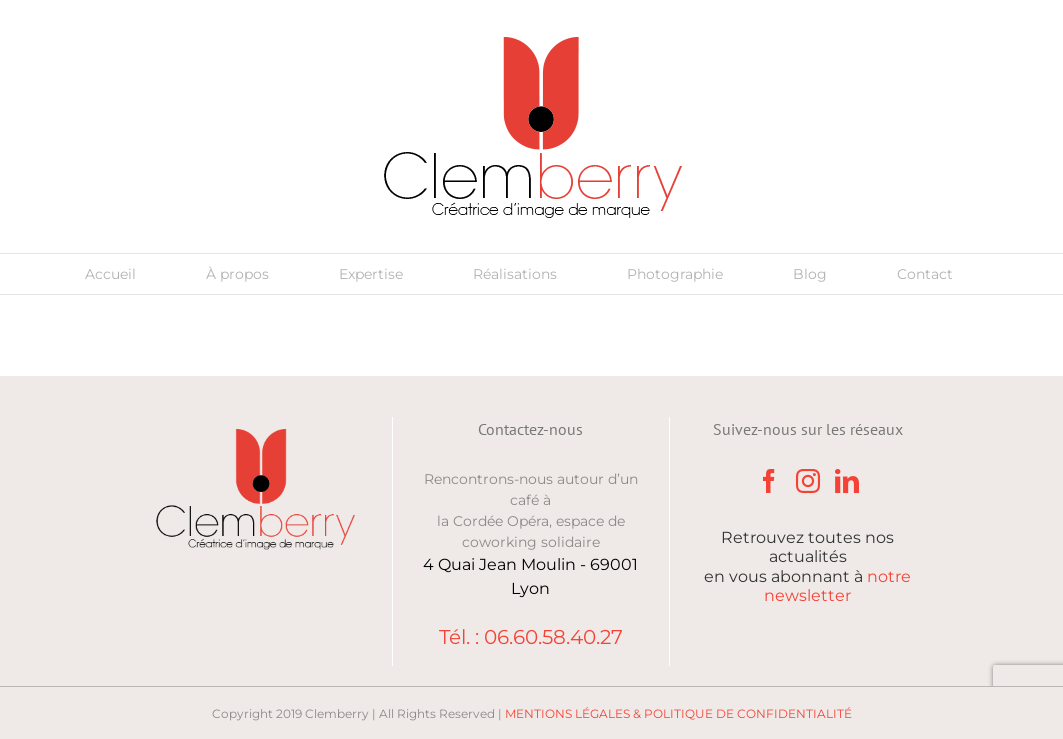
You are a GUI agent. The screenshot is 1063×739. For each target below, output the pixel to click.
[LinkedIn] (847, 481)
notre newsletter (837, 586)
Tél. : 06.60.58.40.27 (531, 637)
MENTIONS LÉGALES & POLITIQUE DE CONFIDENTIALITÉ (678, 713)
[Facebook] (769, 481)
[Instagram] (808, 481)
